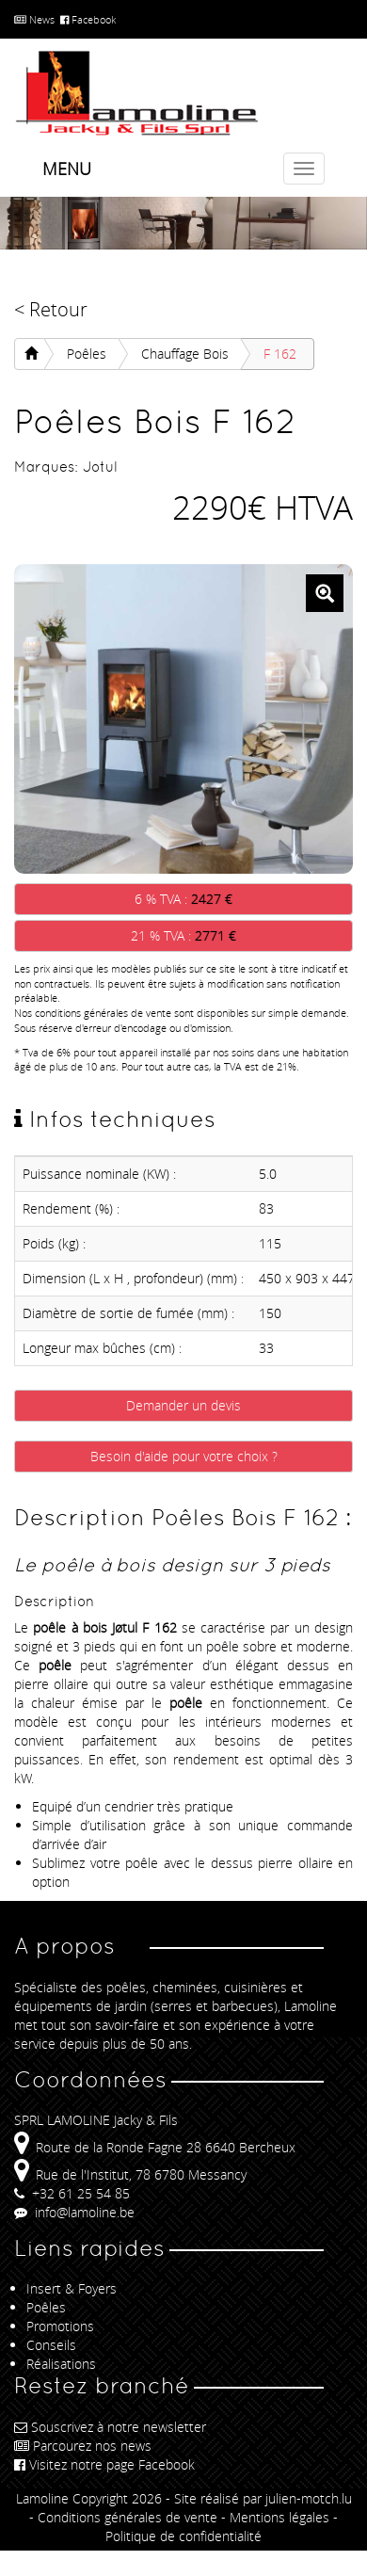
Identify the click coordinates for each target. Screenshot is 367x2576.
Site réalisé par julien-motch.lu (263, 2498)
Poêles (86, 353)
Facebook (88, 19)
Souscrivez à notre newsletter (110, 2427)
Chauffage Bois (185, 353)
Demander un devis (183, 1405)
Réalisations (61, 2364)
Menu (66, 168)
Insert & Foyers (71, 2288)
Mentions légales (279, 2517)
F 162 (279, 353)
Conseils (51, 2345)
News (34, 19)
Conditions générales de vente (127, 2517)
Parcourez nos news (83, 2446)
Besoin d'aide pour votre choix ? (184, 1456)
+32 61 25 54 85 (72, 2193)
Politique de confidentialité (183, 2536)
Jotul (100, 467)
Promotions (60, 2326)
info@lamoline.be (74, 2212)
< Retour (51, 309)
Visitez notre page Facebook (104, 2464)
